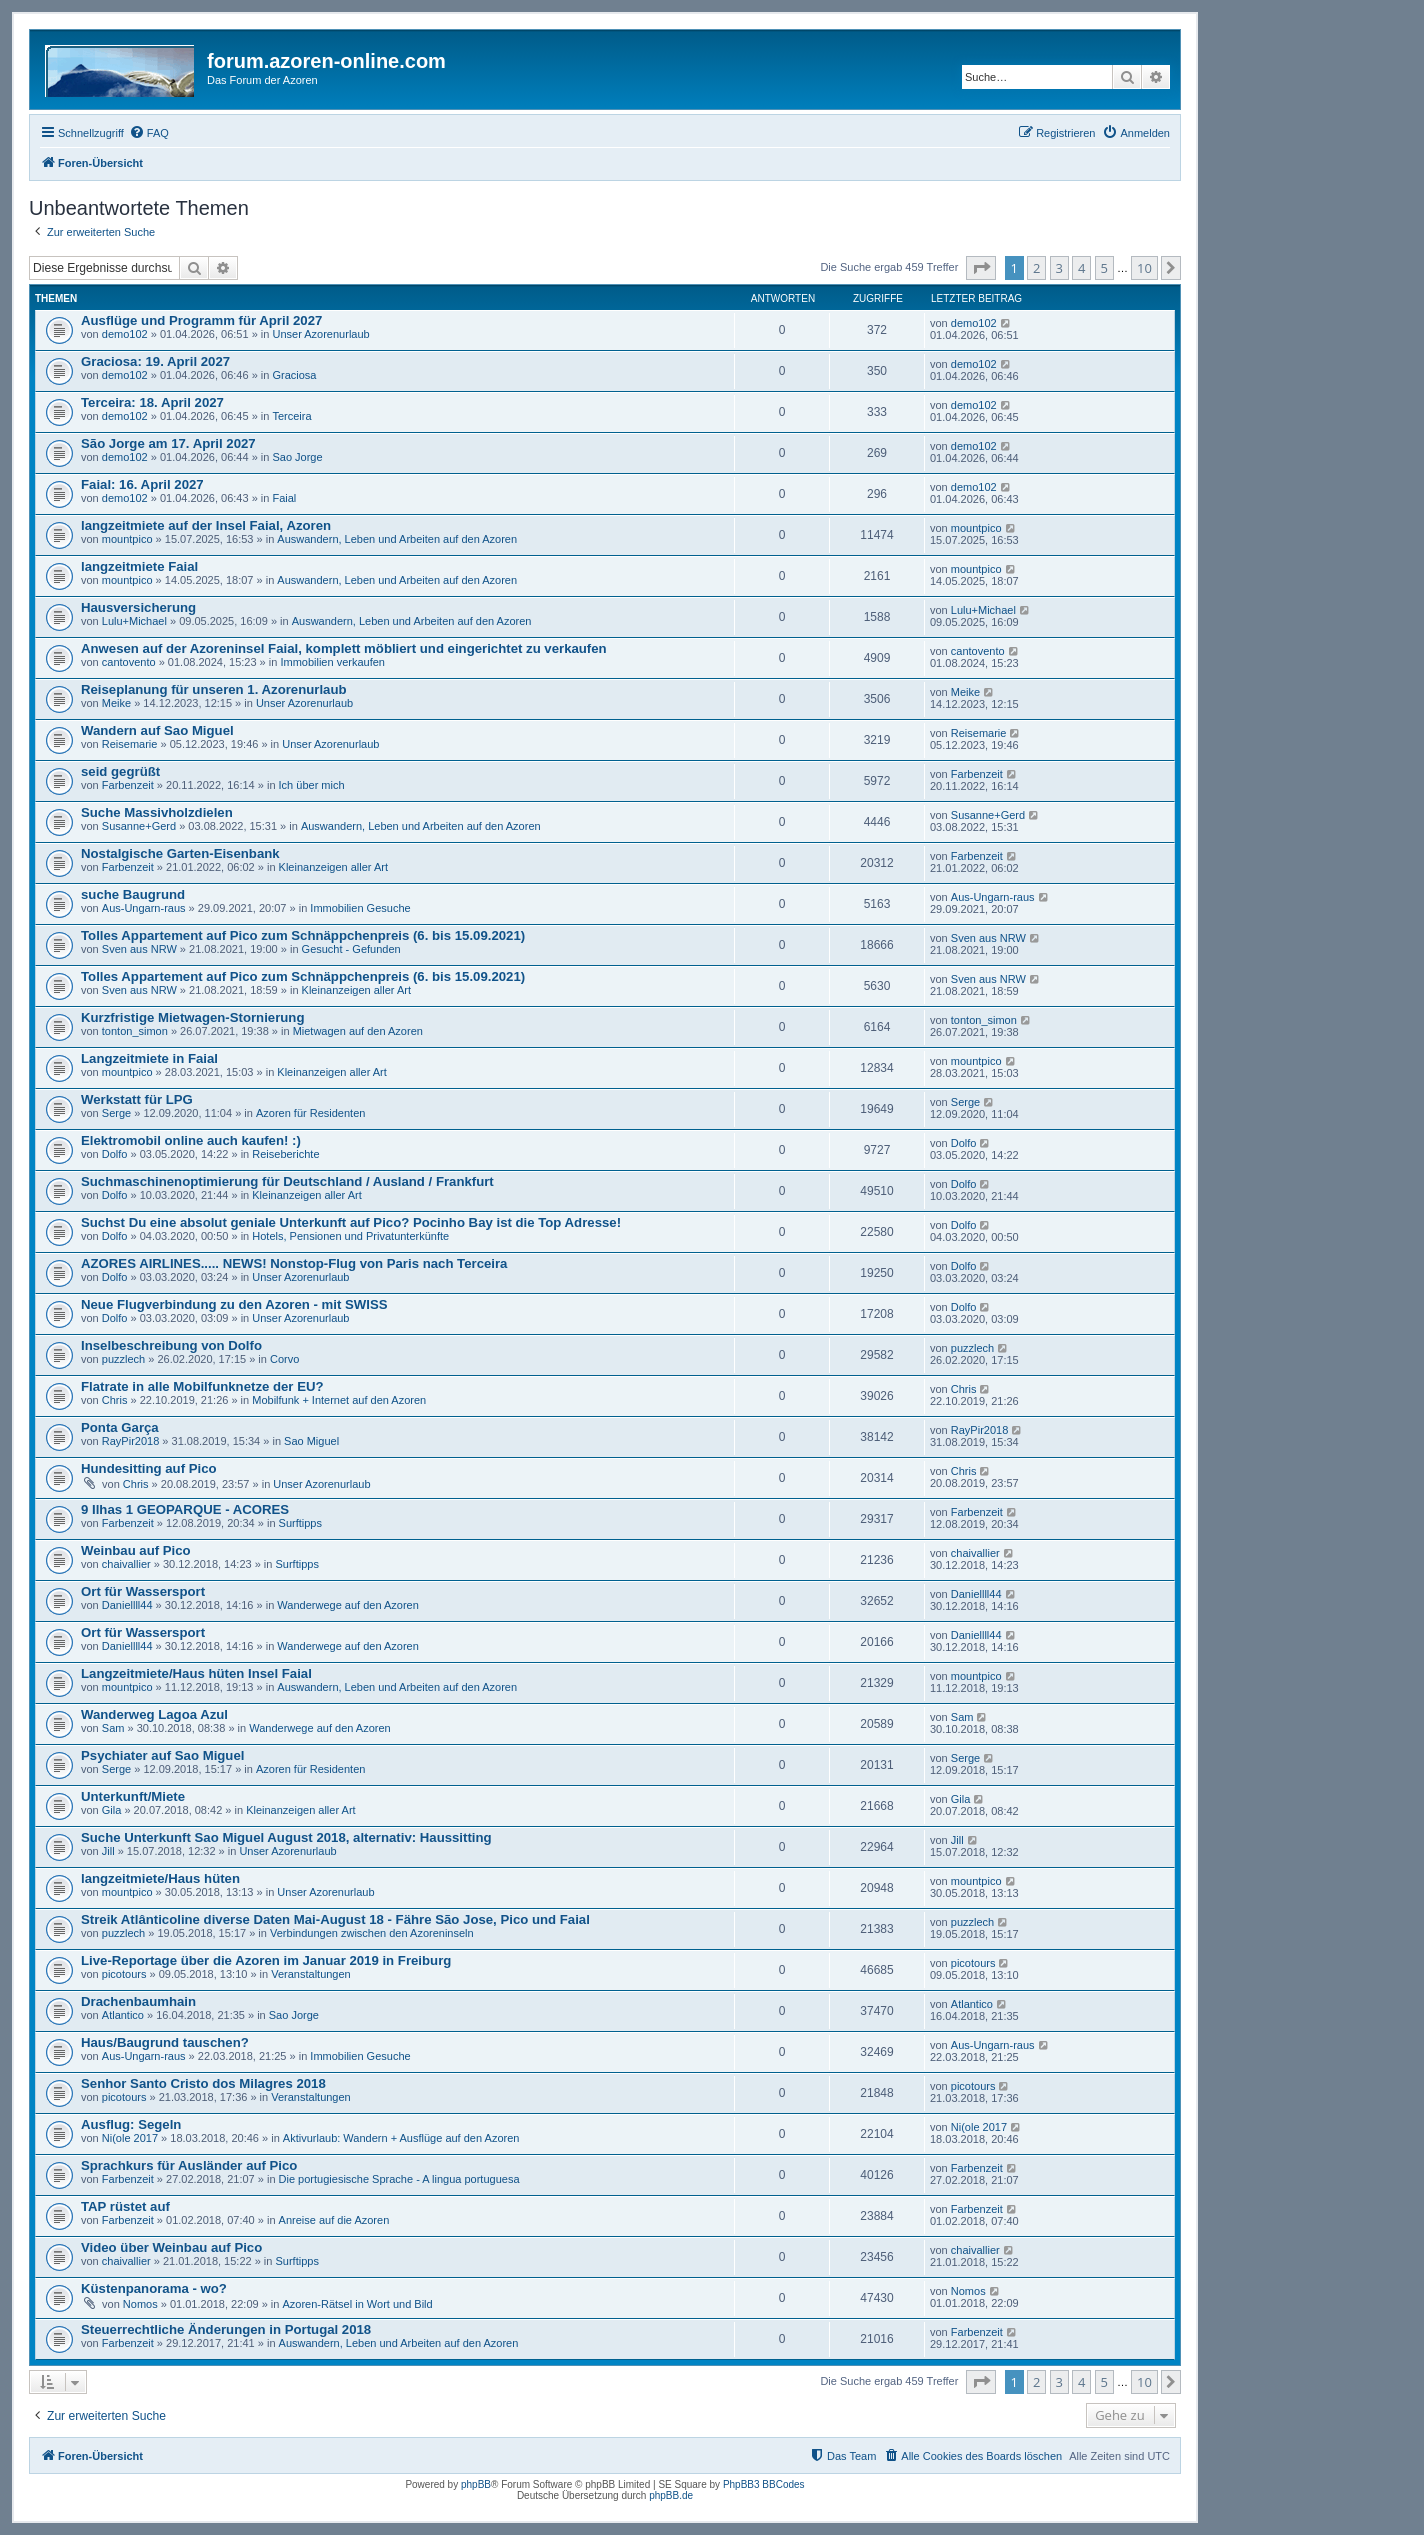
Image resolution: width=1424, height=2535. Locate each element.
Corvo (284, 1359)
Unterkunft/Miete (133, 1796)
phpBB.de (671, 2495)
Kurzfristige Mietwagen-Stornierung (192, 1017)
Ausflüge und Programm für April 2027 (201, 320)
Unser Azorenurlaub (320, 334)
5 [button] (1104, 268)
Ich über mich (312, 785)
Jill (108, 1851)
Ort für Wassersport (143, 1591)
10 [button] (1144, 268)
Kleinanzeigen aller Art (333, 867)
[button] (981, 268)
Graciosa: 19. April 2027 (155, 361)
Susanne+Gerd (139, 826)
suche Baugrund (133, 894)
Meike (116, 703)
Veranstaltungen (311, 1974)
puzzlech (123, 1359)
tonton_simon (135, 1031)
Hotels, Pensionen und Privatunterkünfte (350, 1236)
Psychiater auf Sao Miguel (162, 1755)
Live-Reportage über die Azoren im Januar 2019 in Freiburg (266, 1960)
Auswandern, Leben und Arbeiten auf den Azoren (397, 539)
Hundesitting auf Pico (149, 1468)
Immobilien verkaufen (332, 662)
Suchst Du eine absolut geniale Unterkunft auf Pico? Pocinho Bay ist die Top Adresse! (351, 1222)
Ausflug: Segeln (131, 2124)
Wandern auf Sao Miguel (157, 730)
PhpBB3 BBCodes (764, 2484)
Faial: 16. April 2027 (142, 484)
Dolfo (115, 1154)
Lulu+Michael (134, 621)
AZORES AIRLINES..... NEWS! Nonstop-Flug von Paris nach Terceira (294, 1263)
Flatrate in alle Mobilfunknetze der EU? (202, 1386)
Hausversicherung (138, 607)
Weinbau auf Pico (136, 1550)
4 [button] (1081, 268)
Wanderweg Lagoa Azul (154, 1714)
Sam (113, 1728)
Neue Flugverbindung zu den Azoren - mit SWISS (234, 1304)
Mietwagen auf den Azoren (358, 1031)
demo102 (125, 334)
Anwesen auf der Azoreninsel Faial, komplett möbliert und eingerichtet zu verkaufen (344, 648)
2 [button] (1036, 268)
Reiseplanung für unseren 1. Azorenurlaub (214, 689)
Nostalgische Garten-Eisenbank (180, 853)
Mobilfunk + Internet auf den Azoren (339, 1400)
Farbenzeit (128, 785)
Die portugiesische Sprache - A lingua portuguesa (399, 2179)
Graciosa (294, 375)
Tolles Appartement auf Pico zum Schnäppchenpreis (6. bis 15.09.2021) (303, 935)
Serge (116, 1113)
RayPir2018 (130, 1441)
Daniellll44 (127, 1605)
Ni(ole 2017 (130, 2138)
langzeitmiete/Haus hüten (160, 1878)
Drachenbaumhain (138, 2001)
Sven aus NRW (139, 949)
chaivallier (126, 1564)
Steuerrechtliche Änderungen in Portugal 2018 (226, 2329)
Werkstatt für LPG (137, 1099)
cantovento (129, 662)
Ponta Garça (120, 1427)
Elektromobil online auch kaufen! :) (191, 1140)
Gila (112, 1810)
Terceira (291, 416)
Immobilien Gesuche (360, 908)
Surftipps (300, 1523)
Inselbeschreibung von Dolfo (171, 1345)
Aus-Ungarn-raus (144, 908)
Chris (115, 1400)
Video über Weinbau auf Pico (171, 2247)
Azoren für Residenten (310, 1113)
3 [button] (1059, 268)
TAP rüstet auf (125, 2206)
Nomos (140, 2304)
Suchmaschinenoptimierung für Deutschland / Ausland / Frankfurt (287, 1181)
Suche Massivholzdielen (157, 812)
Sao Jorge (297, 457)
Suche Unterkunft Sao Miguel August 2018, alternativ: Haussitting (286, 1837)
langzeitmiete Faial (139, 566)
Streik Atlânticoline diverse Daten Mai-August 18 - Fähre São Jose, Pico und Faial (335, 1919)
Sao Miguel (311, 1441)
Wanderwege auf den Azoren (347, 1605)
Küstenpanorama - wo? (154, 2288)
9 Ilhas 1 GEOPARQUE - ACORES (185, 1509)
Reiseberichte (285, 1154)
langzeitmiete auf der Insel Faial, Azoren (206, 525)
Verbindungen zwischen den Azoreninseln (372, 1933)
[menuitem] (149, 133)
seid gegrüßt (120, 771)
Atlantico (123, 2015)
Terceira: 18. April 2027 (152, 402)
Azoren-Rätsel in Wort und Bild (357, 2304)
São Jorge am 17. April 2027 (168, 443)
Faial (284, 498)
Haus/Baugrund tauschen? (165, 2042)
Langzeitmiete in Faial (149, 1058)
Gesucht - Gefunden (351, 949)
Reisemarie (130, 744)
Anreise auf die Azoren (334, 2220)
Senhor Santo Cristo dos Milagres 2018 (203, 2083)
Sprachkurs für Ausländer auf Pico (189, 2165)
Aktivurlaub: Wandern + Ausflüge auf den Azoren (401, 2138)
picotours (124, 1974)
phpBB (476, 2484)
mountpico (127, 539)
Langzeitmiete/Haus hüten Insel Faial (196, 1673)
